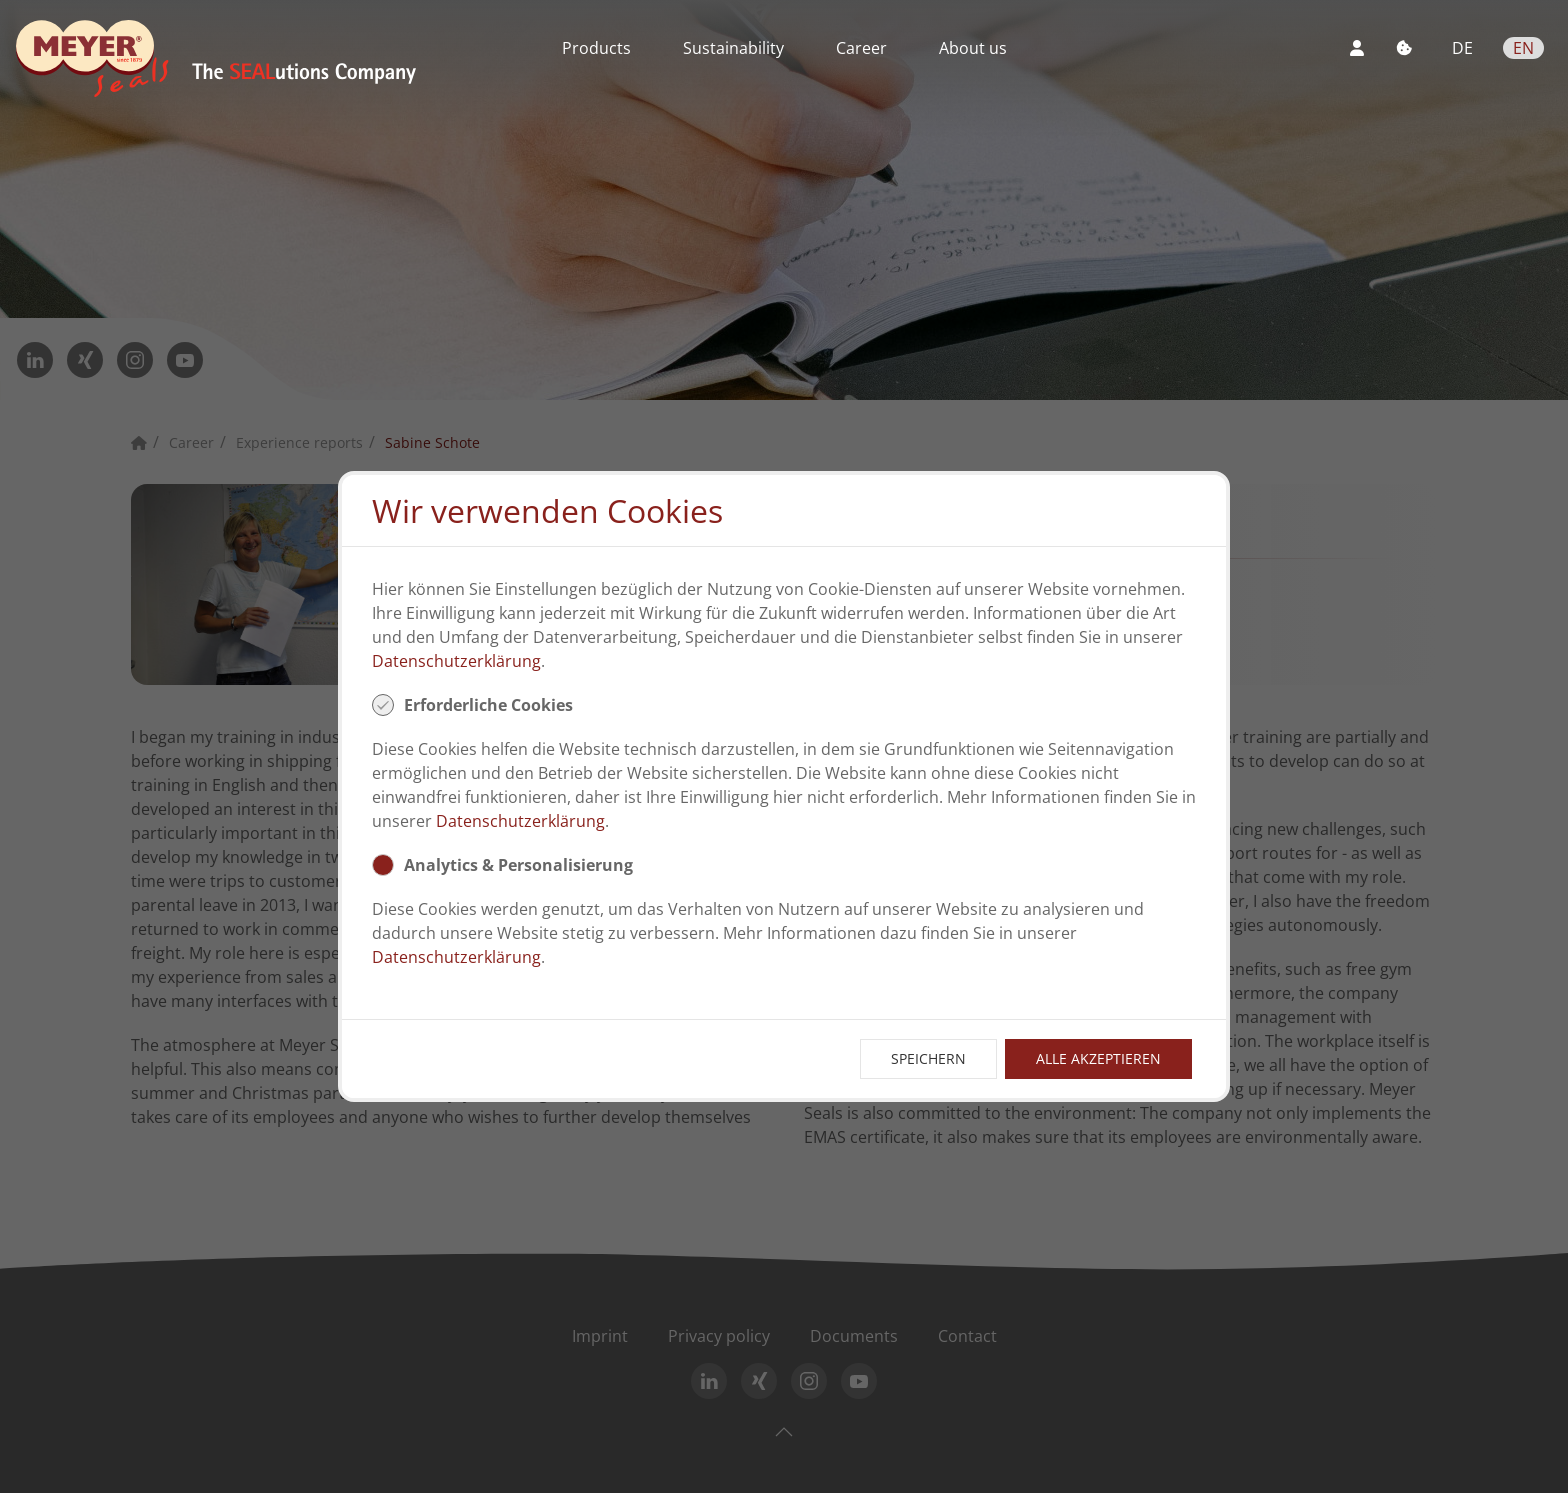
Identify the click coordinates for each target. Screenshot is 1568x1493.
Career (861, 48)
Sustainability (733, 48)
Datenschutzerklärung (456, 661)
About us (973, 48)
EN (1523, 48)
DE (1464, 48)
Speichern (928, 1058)
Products (596, 48)
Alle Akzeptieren (1098, 1058)
